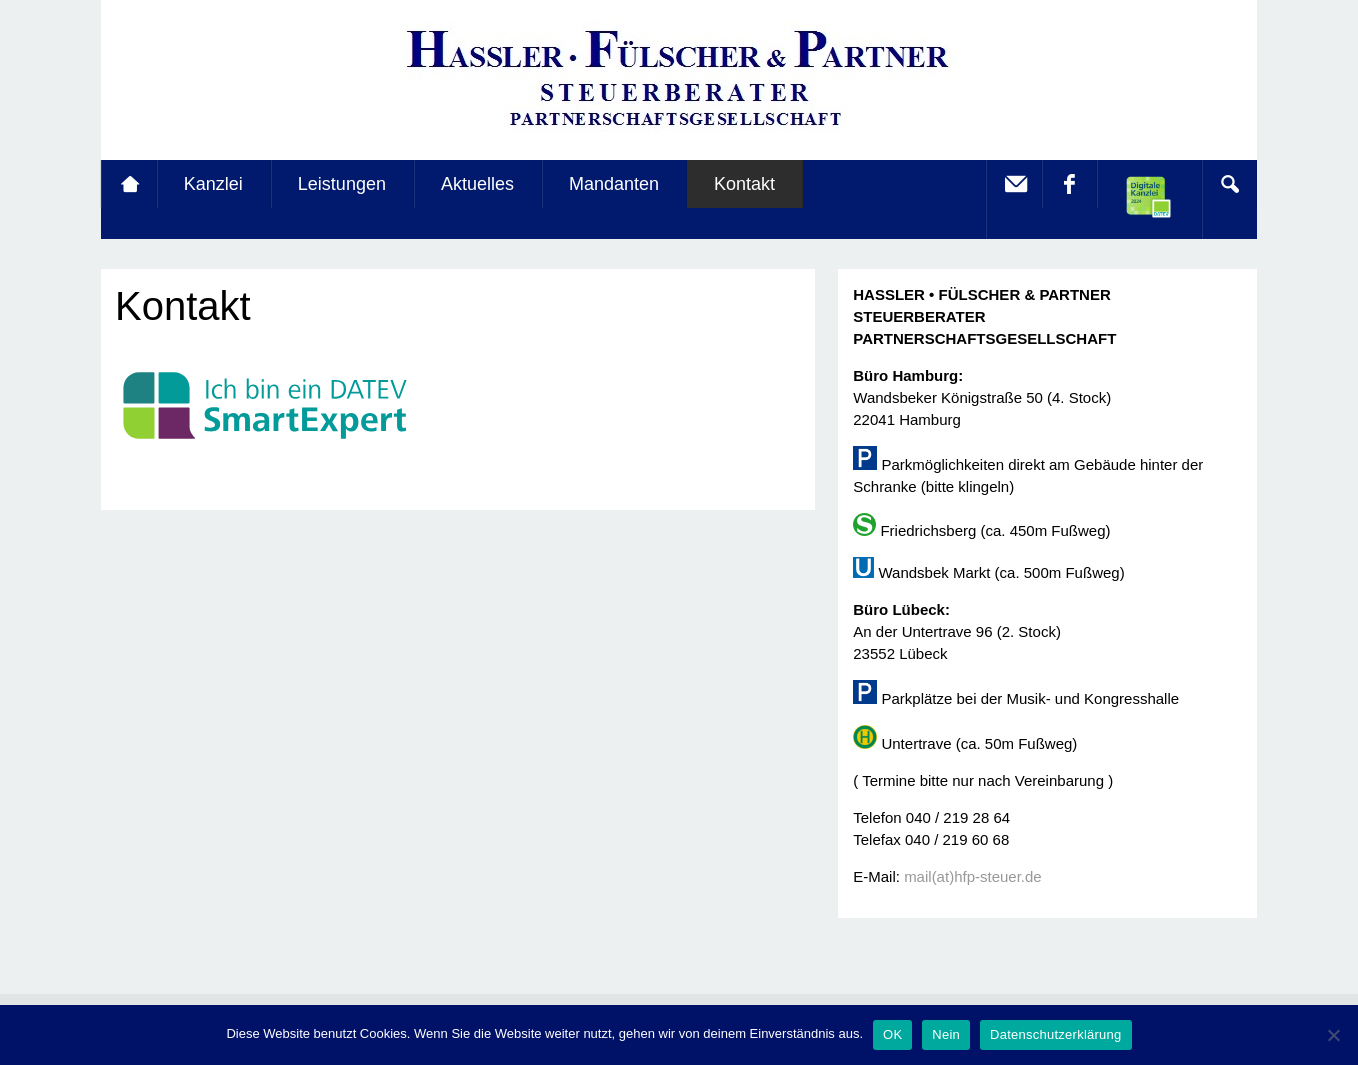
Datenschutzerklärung (1055, 1034)
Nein (946, 1034)
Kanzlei (213, 184)
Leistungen (342, 184)
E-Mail (1014, 184)
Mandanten (614, 184)
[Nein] (1333, 1035)
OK (892, 1034)
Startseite (129, 184)
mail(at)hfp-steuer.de (973, 876)
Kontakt (744, 184)
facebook (1069, 184)
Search (1229, 184)
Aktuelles (477, 184)
